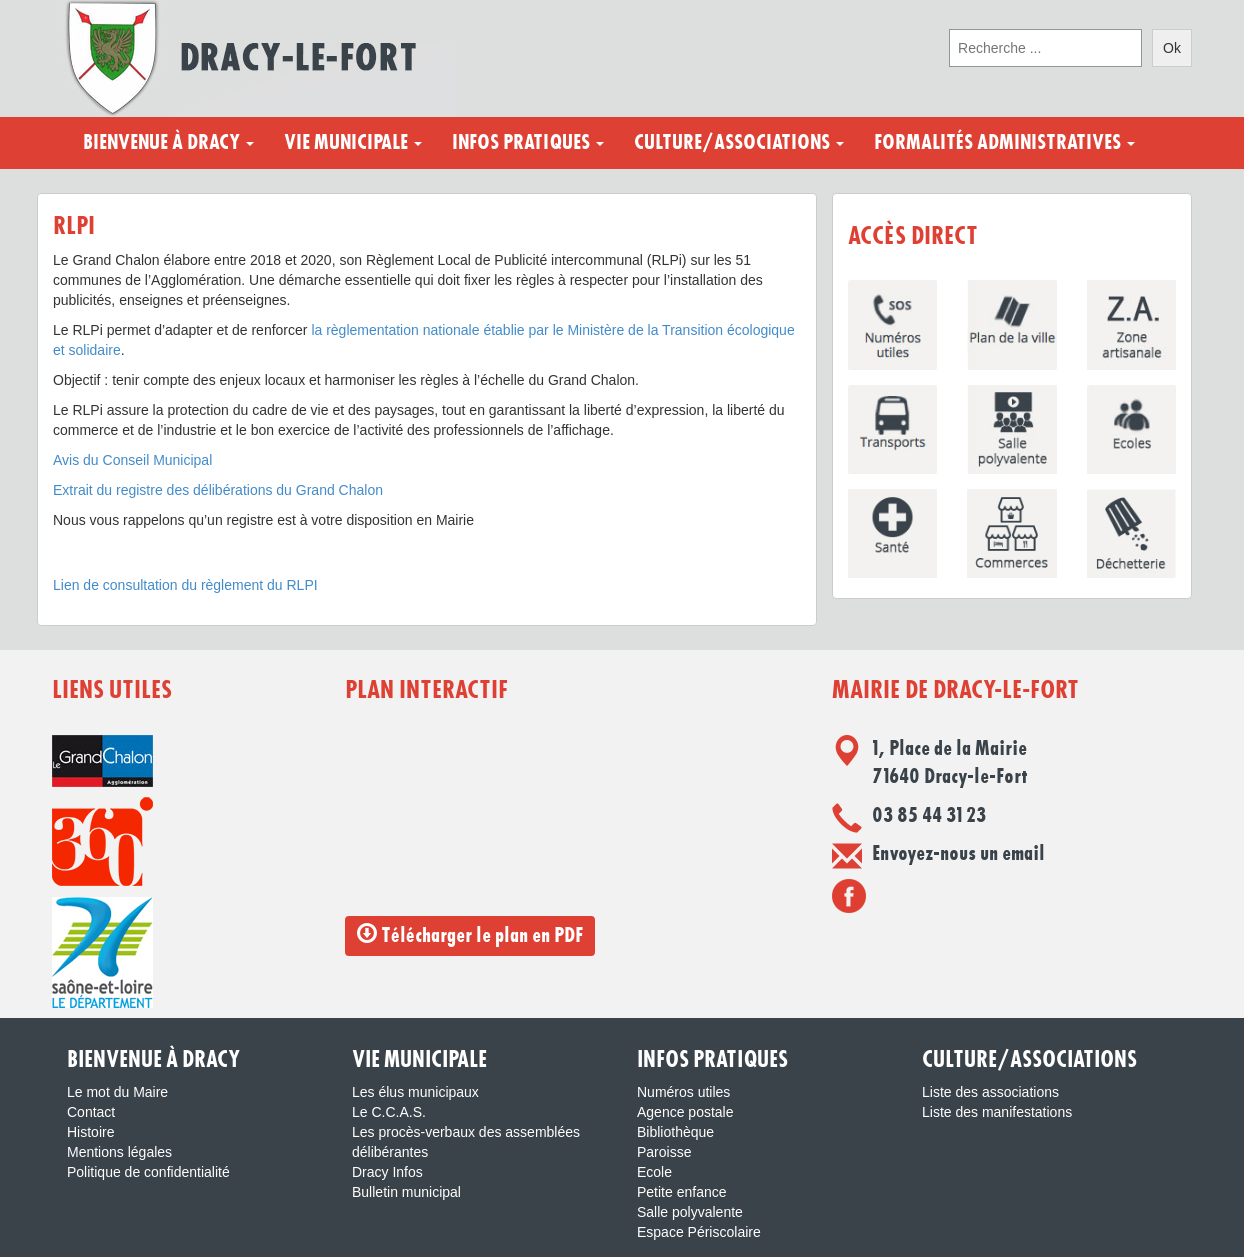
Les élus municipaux (415, 1092)
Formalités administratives (1004, 143)
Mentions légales (119, 1152)
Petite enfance (682, 1192)
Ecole (654, 1172)
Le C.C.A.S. (389, 1112)
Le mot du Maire (117, 1092)
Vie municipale (353, 143)
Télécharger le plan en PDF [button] (470, 934)
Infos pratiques (528, 143)
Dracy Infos (387, 1172)
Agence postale (685, 1112)
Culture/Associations (739, 143)
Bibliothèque (675, 1132)
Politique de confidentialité (148, 1172)
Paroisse (664, 1152)
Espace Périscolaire (699, 1232)
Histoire (90, 1132)
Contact (91, 1112)
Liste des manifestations (997, 1112)
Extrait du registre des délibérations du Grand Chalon (218, 490)
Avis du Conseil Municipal (132, 460)
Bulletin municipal (406, 1192)
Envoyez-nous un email (958, 854)
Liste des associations (990, 1092)
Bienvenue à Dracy (168, 143)
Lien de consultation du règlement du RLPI (185, 585)
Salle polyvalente (690, 1212)
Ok (1172, 48)
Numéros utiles (683, 1092)
